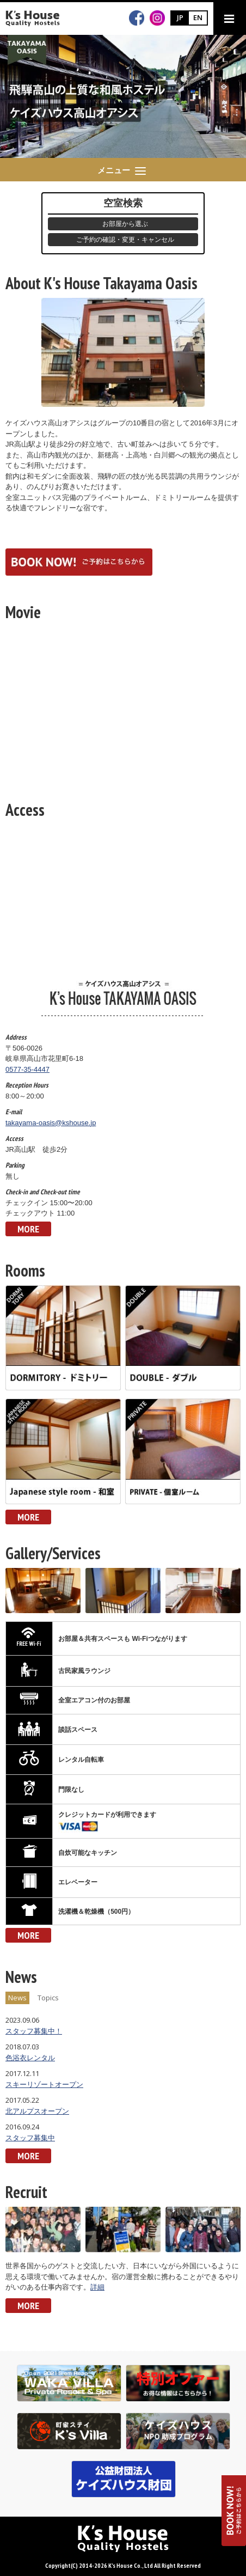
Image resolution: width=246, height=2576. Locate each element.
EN (197, 17)
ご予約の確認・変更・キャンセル (125, 239)
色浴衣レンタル (30, 2057)
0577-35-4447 (27, 1069)
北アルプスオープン (37, 2111)
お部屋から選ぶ (125, 224)
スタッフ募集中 (30, 2137)
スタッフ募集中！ (33, 2031)
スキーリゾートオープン (44, 2084)
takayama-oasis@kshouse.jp (50, 1123)
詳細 (97, 2287)
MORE (28, 1229)
